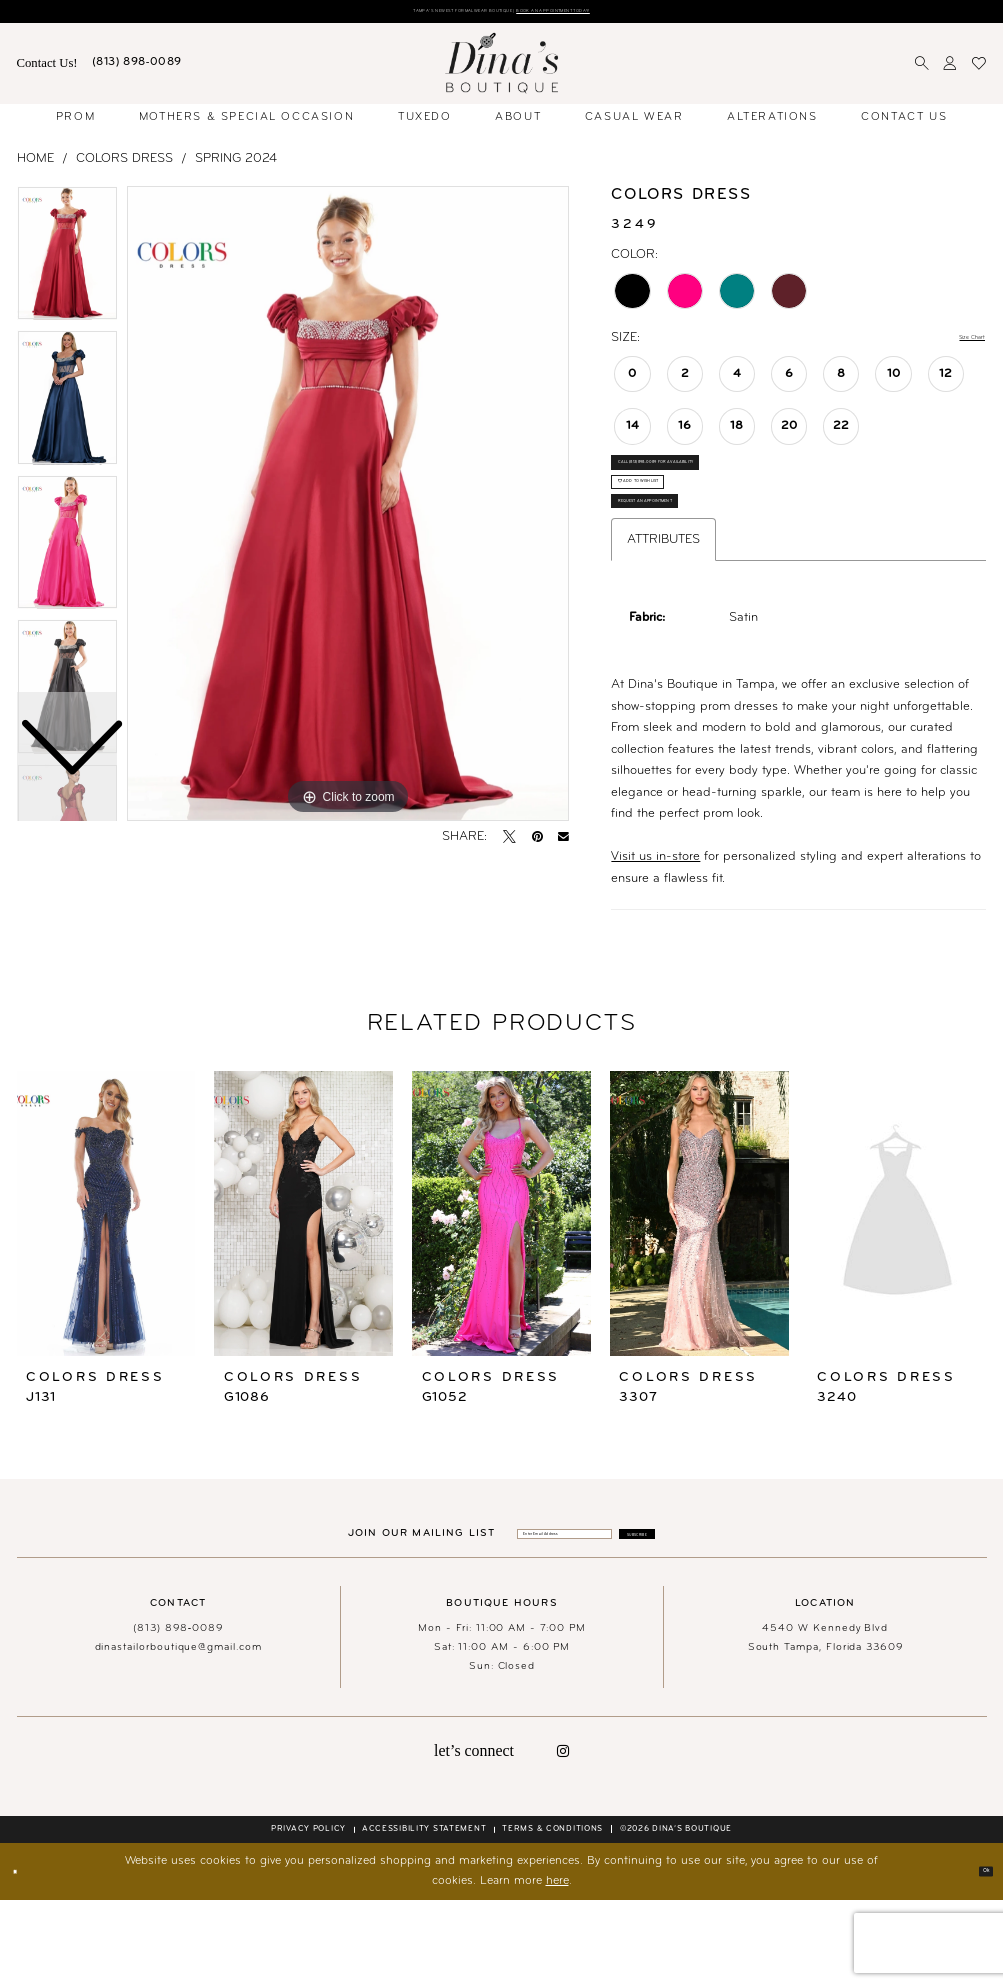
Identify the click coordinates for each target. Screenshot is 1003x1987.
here (557, 1969)
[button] (950, 70)
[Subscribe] (705, 1616)
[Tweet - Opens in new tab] (509, 843)
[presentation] (106, 1292)
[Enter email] (534, 1616)
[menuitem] (46, 70)
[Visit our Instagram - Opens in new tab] (563, 1838)
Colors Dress (124, 164)
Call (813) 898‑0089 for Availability (718, 486)
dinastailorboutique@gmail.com (178, 1734)
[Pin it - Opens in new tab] (537, 843)
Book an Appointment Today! (626, 14)
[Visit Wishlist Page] (979, 70)
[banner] (502, 69)
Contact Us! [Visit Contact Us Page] (47, 69)
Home (35, 164)
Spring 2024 (236, 164)
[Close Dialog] (23, 1959)
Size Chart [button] (955, 344)
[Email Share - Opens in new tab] (563, 843)
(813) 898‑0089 (178, 1715)
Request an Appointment (689, 572)
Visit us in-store (655, 935)
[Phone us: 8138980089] (137, 70)
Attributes (663, 618)
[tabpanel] (348, 510)
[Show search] (922, 70)
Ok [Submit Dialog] (978, 1958)
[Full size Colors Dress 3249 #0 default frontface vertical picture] (348, 510)
